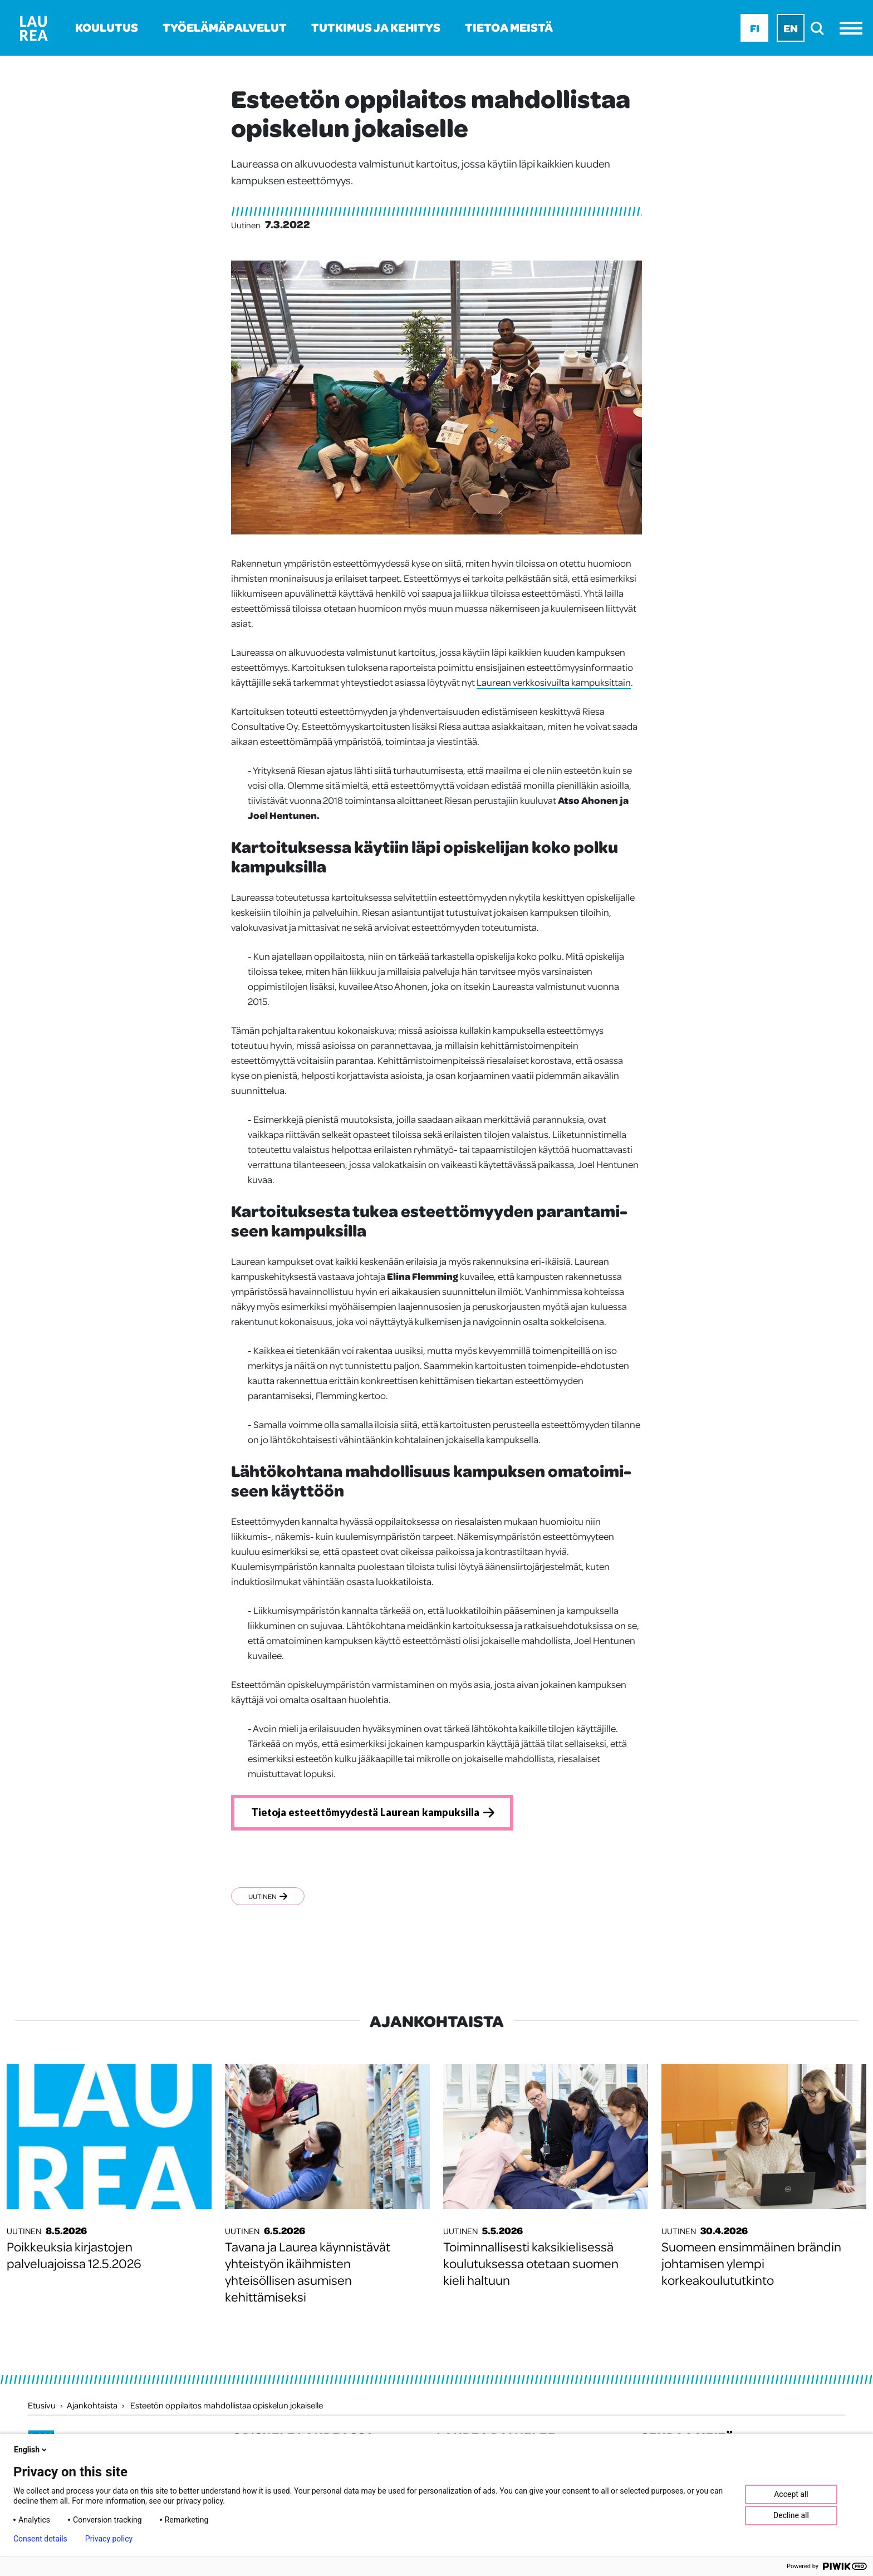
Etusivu (42, 2406)
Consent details (40, 2538)
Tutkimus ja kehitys (375, 27)
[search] (820, 28)
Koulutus (106, 27)
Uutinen (267, 1897)
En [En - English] (790, 28)
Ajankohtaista (92, 2406)
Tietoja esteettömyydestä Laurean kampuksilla (374, 1813)
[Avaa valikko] (853, 28)
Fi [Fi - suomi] (754, 28)
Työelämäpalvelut (225, 27)
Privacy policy (109, 2538)
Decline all (791, 2515)
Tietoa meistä (509, 27)
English (31, 2449)
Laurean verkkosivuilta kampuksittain (554, 682)
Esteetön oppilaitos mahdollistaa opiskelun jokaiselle (226, 2406)
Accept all (791, 2494)
